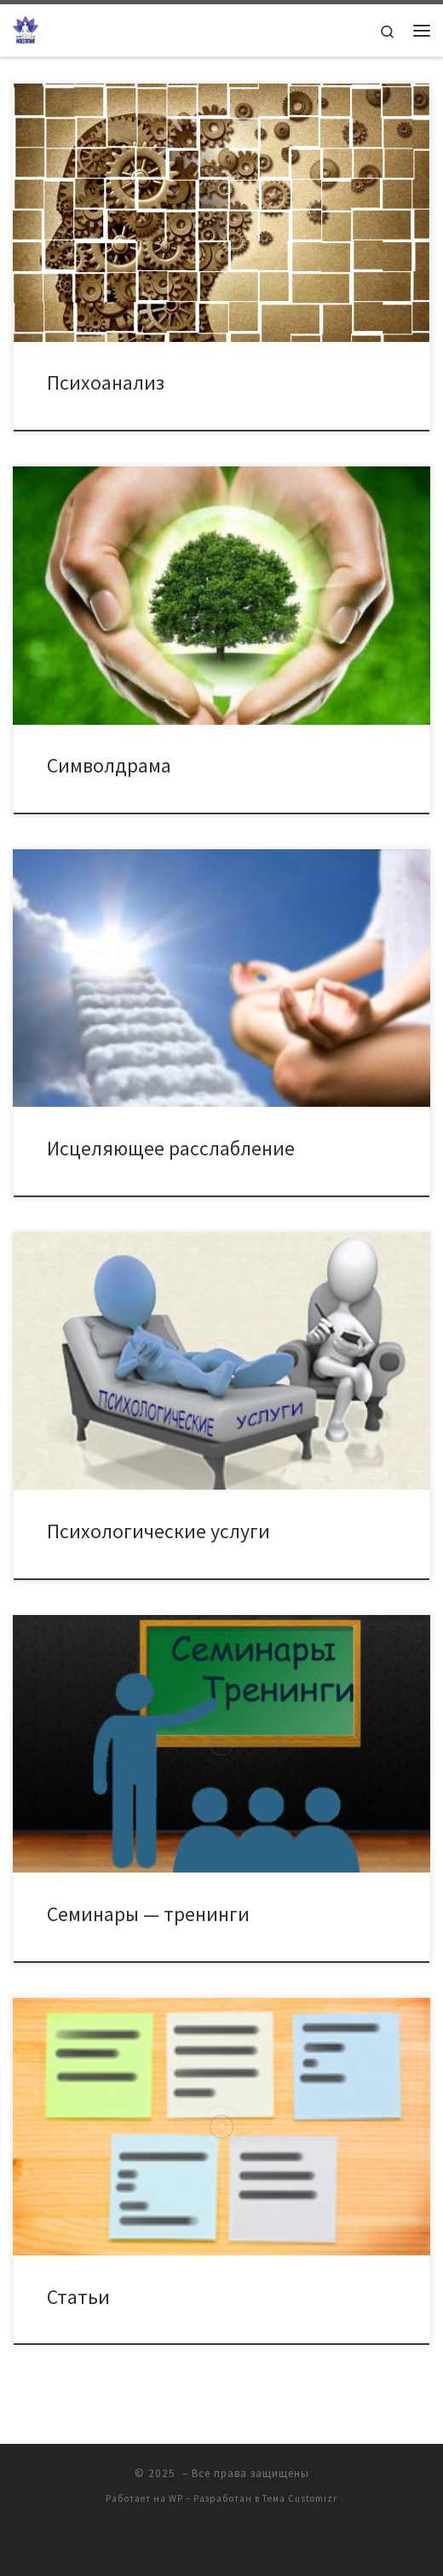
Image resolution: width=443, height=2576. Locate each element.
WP (176, 2498)
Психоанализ (105, 382)
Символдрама (109, 765)
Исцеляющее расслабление (171, 1148)
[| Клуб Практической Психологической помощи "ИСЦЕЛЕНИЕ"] (25, 28)
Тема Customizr (299, 2498)
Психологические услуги (158, 1531)
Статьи (78, 2296)
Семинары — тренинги (148, 1914)
